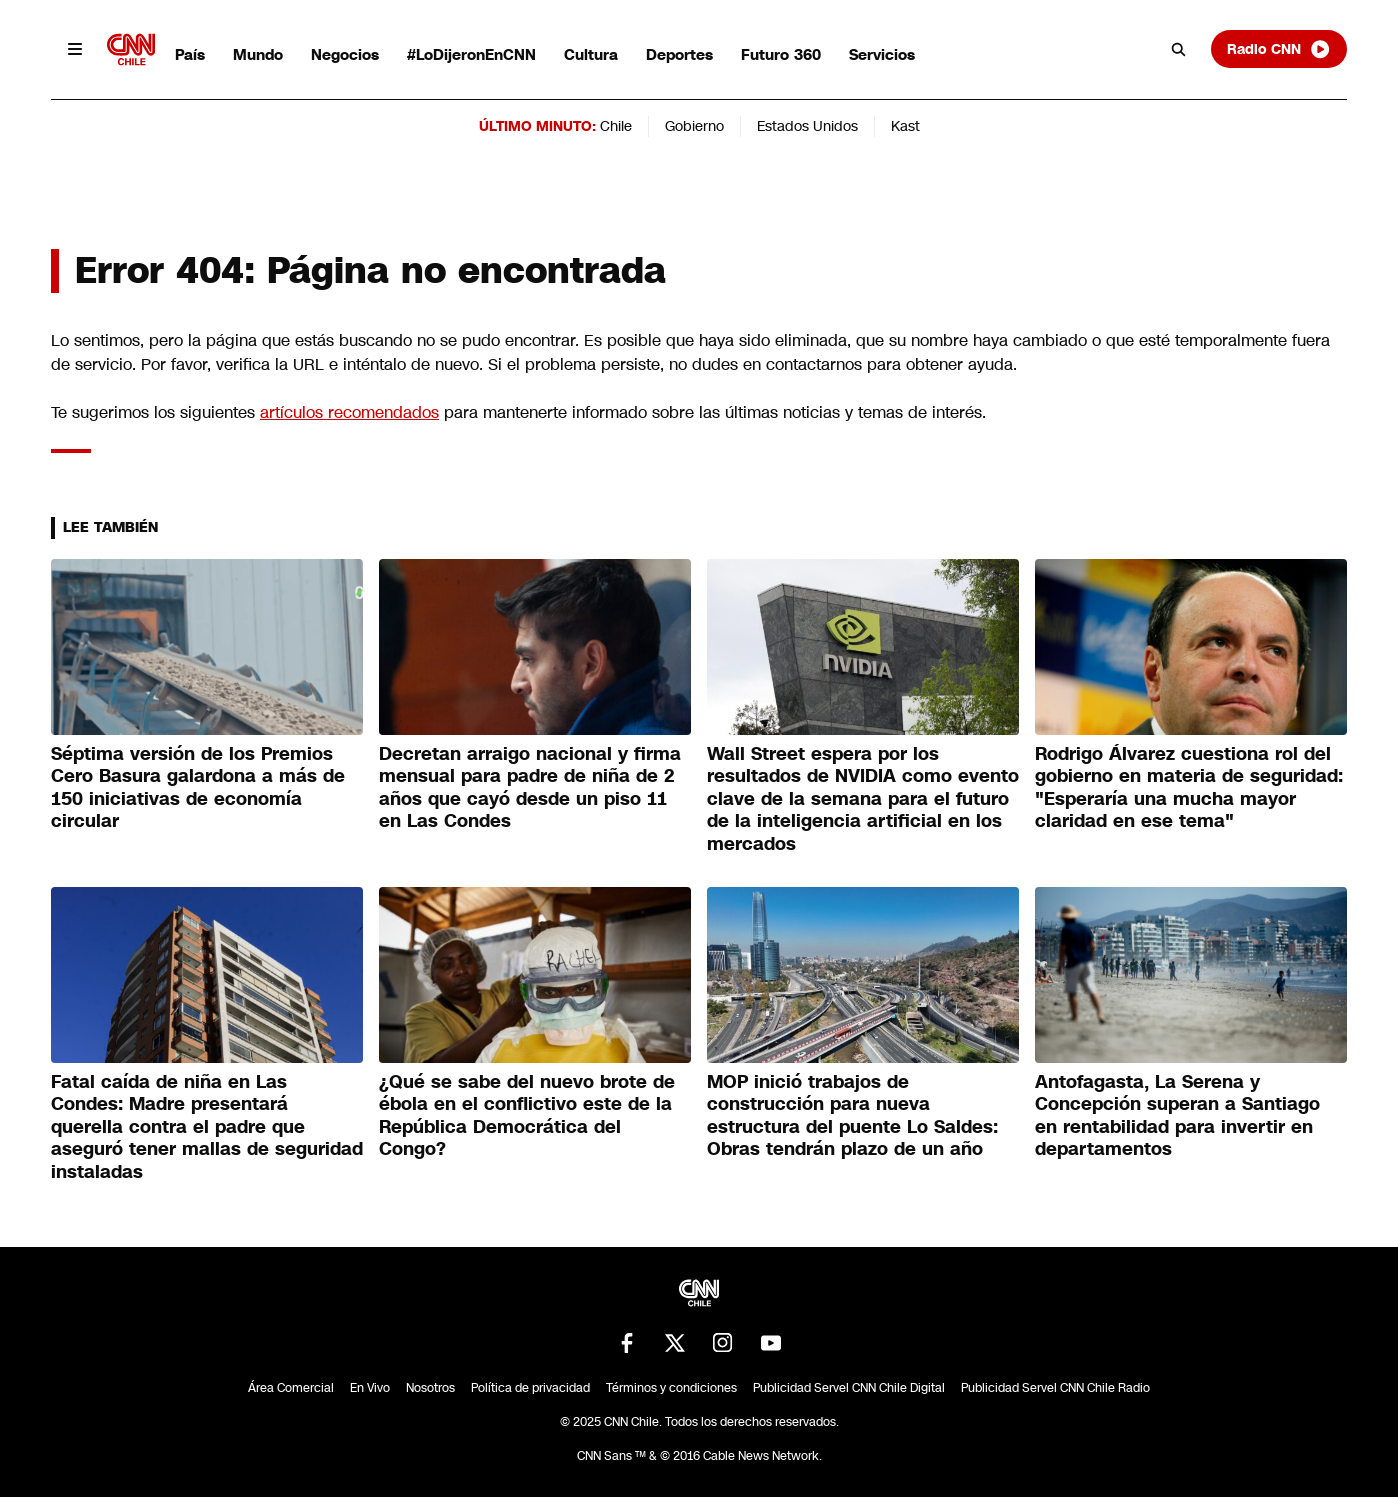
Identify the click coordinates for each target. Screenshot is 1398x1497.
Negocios (345, 54)
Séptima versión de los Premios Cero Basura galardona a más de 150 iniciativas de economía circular (198, 788)
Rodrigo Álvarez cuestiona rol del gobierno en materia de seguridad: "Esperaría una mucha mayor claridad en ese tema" (1189, 788)
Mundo (258, 54)
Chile (616, 126)
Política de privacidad (530, 1388)
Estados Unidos (807, 126)
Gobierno (694, 126)
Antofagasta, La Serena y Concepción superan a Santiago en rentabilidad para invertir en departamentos (1177, 1116)
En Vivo (370, 1388)
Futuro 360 (781, 54)
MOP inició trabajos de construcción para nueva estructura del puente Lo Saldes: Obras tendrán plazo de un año (852, 1116)
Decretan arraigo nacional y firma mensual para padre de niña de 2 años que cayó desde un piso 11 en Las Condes (530, 788)
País (190, 54)
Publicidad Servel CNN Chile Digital (849, 1388)
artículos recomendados (349, 412)
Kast (905, 126)
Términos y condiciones (671, 1388)
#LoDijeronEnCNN (471, 54)
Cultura (591, 54)
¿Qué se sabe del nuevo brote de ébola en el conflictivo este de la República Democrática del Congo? (527, 1116)
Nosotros (430, 1388)
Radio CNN (1279, 49)
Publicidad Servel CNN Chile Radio (1055, 1388)
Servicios (882, 54)
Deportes (679, 54)
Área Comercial (291, 1388)
